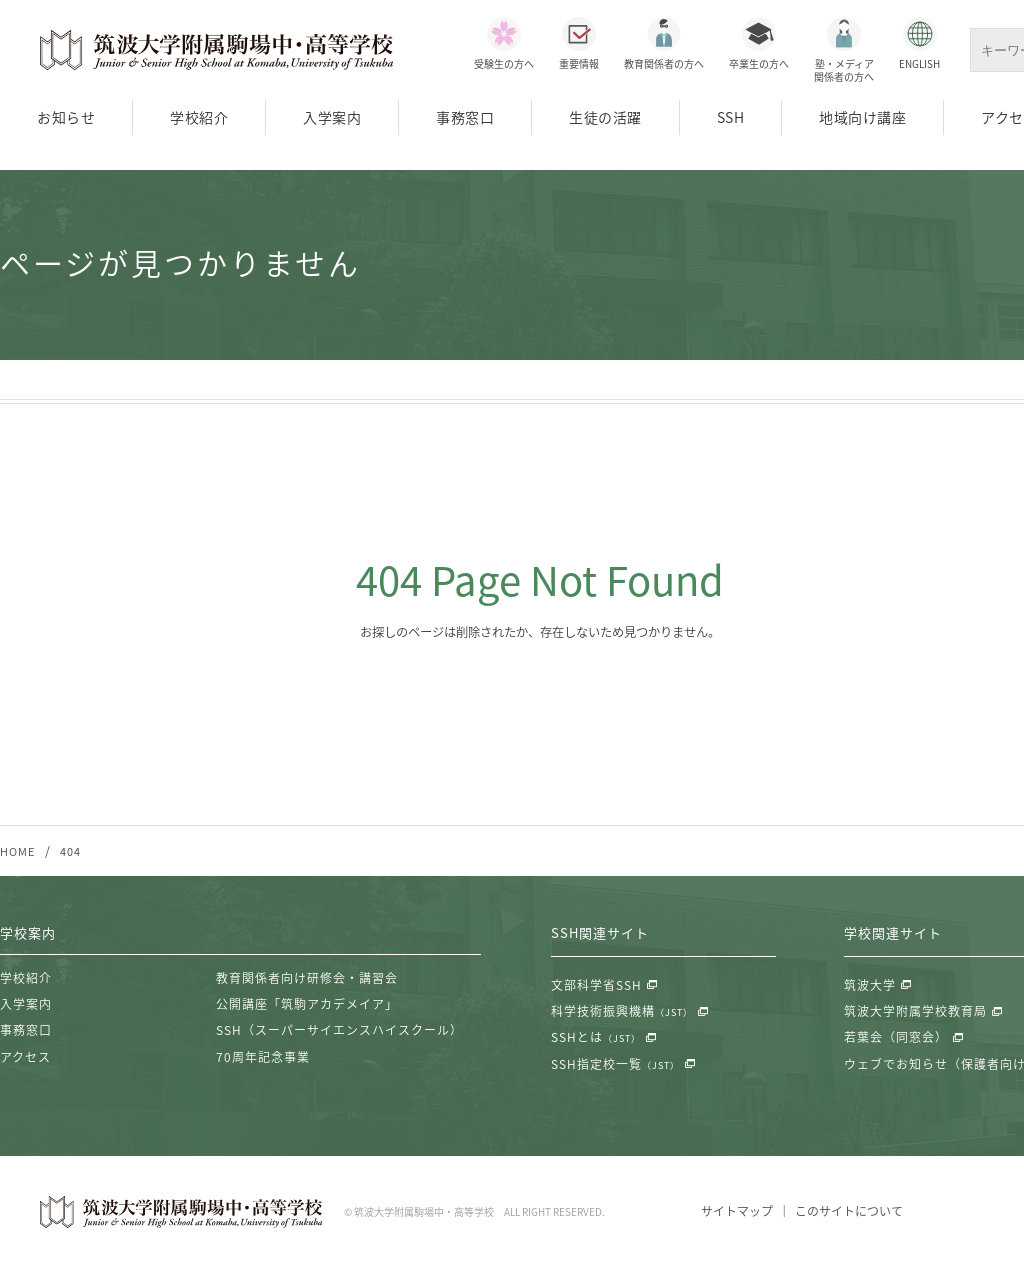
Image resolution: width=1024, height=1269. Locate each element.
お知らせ (66, 117)
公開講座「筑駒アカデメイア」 (307, 1005)
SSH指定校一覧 (615, 1065)
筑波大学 (870, 986)
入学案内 (332, 117)
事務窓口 (465, 117)
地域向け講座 (862, 117)
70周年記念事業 (263, 1058)
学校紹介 (199, 117)
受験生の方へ (504, 63)
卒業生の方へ (759, 63)
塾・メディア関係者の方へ (844, 70)
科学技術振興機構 (622, 1012)
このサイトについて (849, 1213)
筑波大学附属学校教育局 (915, 1012)
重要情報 (579, 63)
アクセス (25, 1058)
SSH (731, 117)
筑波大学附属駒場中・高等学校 (217, 50)
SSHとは (596, 1039)
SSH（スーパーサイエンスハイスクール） (339, 1032)
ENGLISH (919, 63)
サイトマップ (736, 1213)
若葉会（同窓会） (896, 1039)
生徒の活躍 (605, 117)
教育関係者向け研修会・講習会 (307, 979)
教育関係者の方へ (664, 63)
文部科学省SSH (596, 986)
